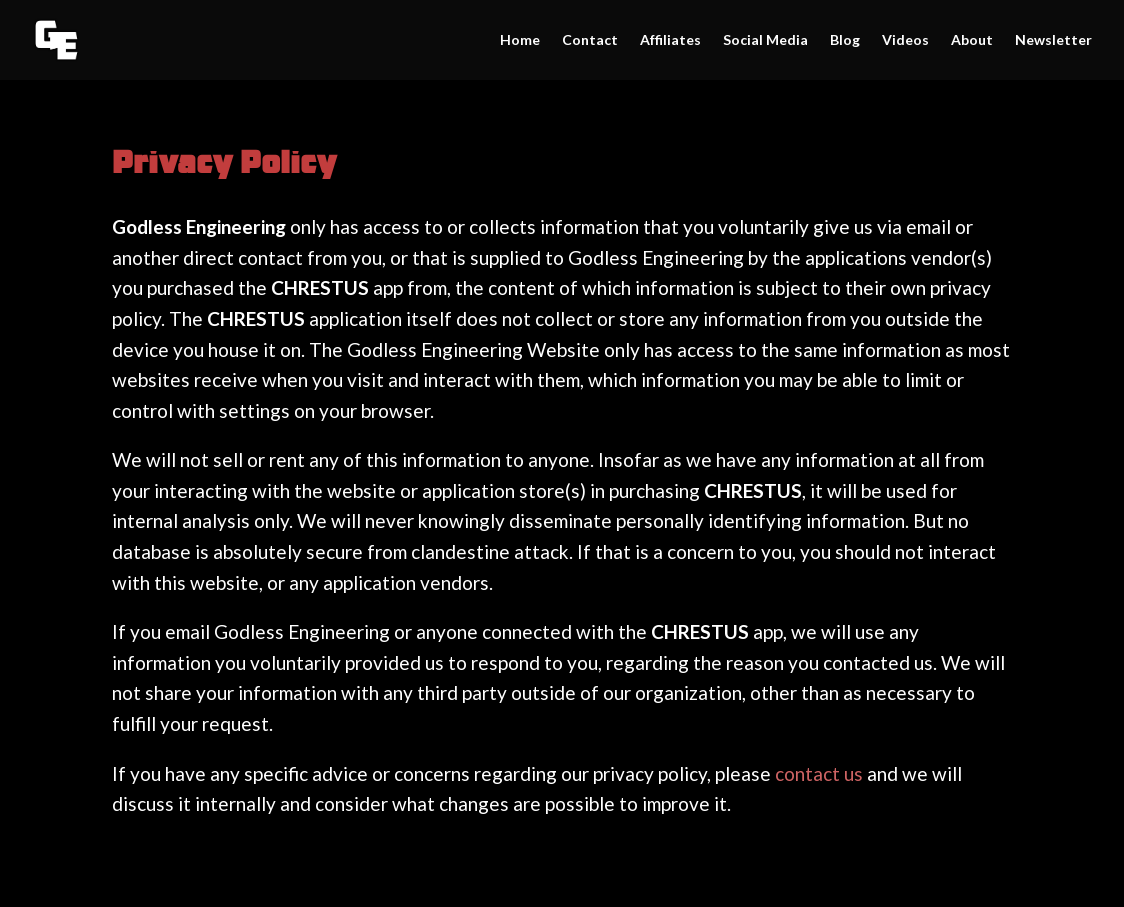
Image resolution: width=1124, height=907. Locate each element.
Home (520, 40)
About (972, 40)
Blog (845, 40)
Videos (905, 40)
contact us (819, 773)
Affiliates (670, 40)
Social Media (765, 40)
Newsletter (1053, 40)
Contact (590, 40)
